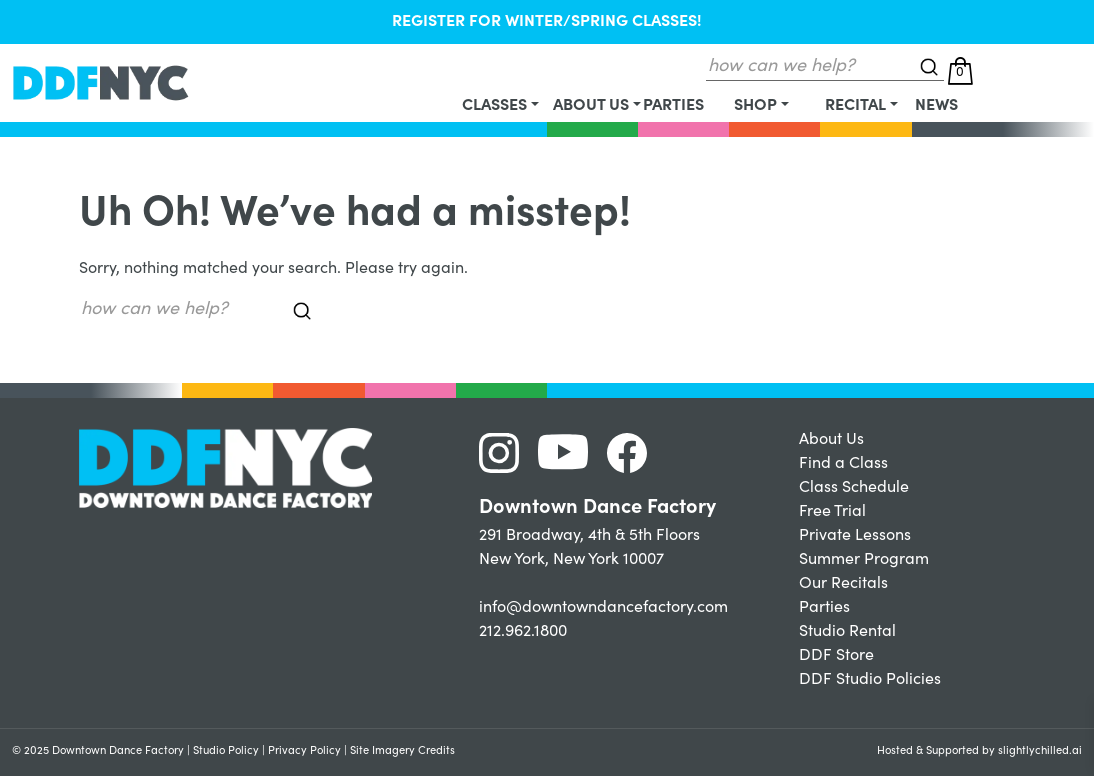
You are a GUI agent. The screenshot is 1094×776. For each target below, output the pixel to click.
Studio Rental (847, 632)
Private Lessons (855, 536)
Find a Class (843, 464)
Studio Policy (226, 751)
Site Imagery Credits (402, 751)
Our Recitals (843, 584)
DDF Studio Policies (870, 680)
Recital (855, 106)
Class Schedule (854, 488)
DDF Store (836, 656)
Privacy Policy (304, 751)
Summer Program (864, 560)
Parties (673, 106)
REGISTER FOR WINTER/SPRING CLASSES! (547, 22)
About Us (591, 106)
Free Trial (832, 512)
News (936, 106)
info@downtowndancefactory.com (603, 608)
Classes (494, 106)
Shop (755, 106)
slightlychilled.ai (1040, 751)
